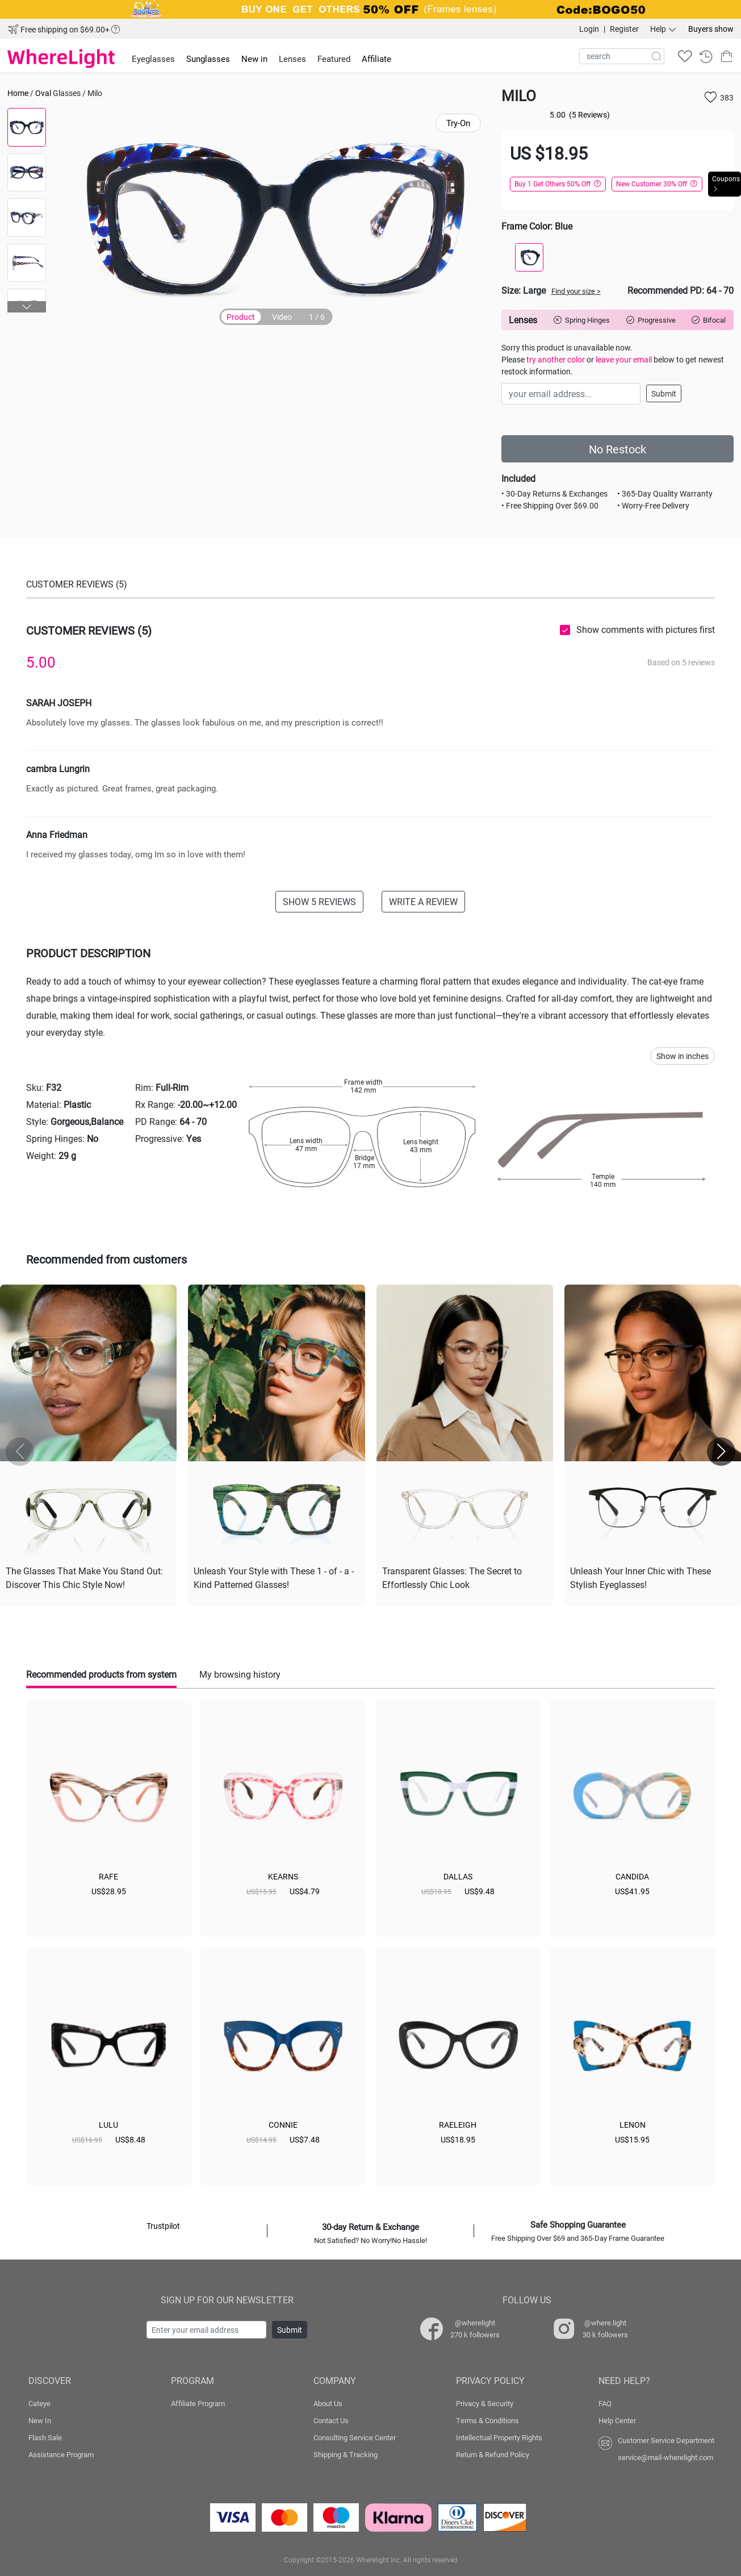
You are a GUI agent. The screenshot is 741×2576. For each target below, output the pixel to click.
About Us (327, 2403)
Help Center (617, 2420)
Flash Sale (45, 2437)
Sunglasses (208, 58)
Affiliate (376, 58)
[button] (26, 306)
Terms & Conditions (487, 2420)
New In (39, 2420)
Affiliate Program (198, 2403)
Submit (663, 393)
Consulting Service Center (354, 2437)
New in (254, 58)
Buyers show (711, 28)
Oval (43, 92)
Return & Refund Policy (492, 2454)
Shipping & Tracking (345, 2454)
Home (17, 92)
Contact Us (331, 2420)
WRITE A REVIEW (423, 901)
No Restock (617, 448)
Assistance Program (61, 2454)
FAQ (605, 2403)
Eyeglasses (153, 58)
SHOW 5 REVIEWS (319, 901)
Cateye (39, 2403)
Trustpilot (163, 2225)
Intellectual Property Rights (499, 2437)
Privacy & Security (484, 2403)
